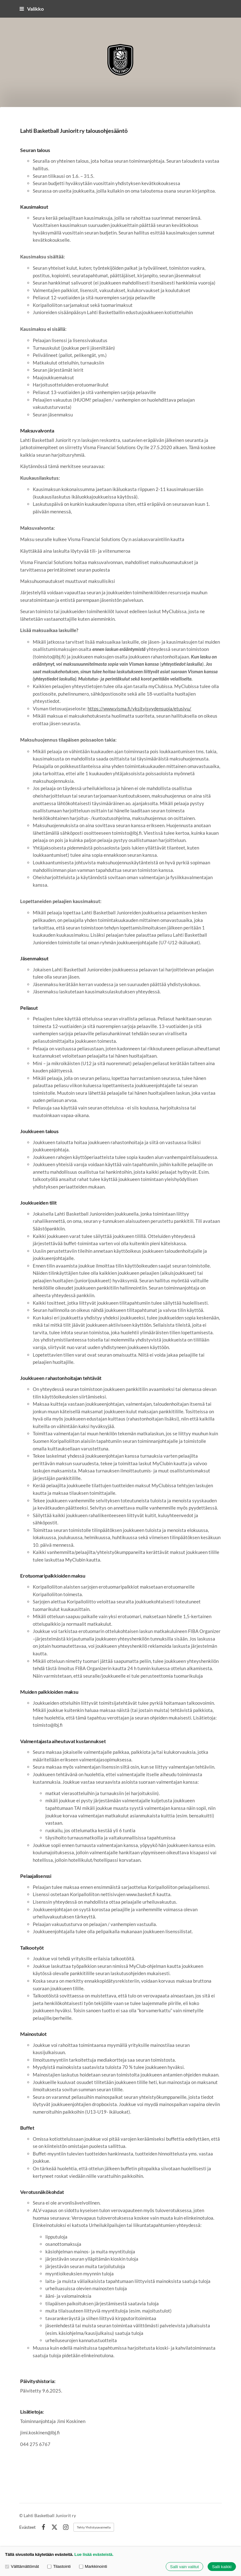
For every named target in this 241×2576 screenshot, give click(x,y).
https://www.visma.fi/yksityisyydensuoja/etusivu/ (139, 708)
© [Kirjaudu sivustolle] (21, 2515)
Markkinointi (93, 2566)
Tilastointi (59, 2566)
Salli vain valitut (184, 2566)
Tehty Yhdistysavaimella (94, 2527)
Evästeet (27, 2527)
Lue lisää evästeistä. (93, 2554)
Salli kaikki (222, 2566)
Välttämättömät (22, 2566)
